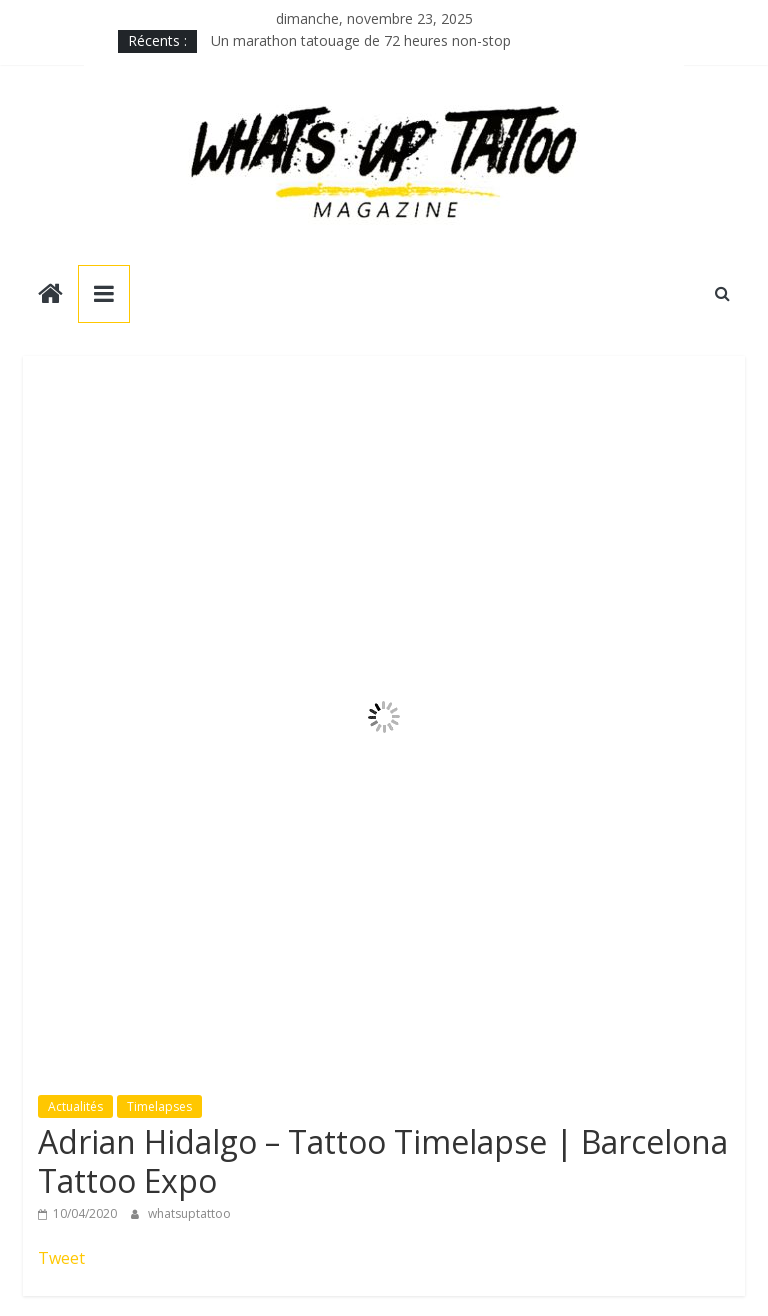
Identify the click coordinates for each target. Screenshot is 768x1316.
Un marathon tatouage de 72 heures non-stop (361, 40)
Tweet (61, 1258)
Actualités (75, 1106)
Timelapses (159, 1106)
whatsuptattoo (189, 1213)
